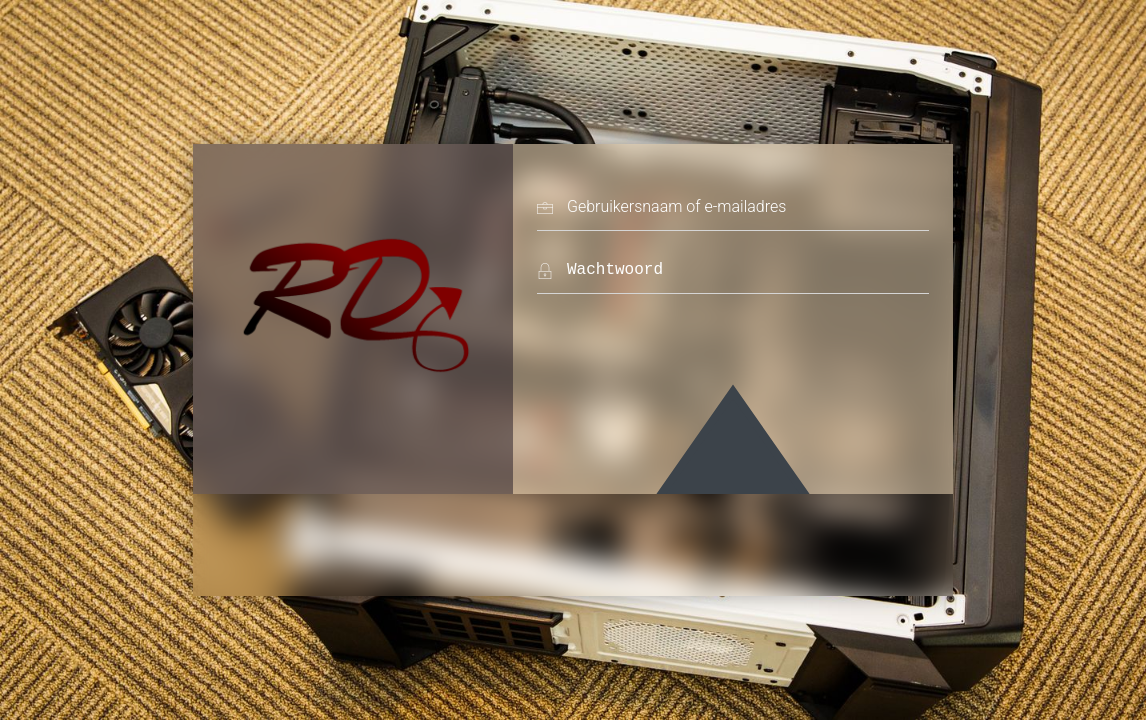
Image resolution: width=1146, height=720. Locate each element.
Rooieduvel (353, 299)
